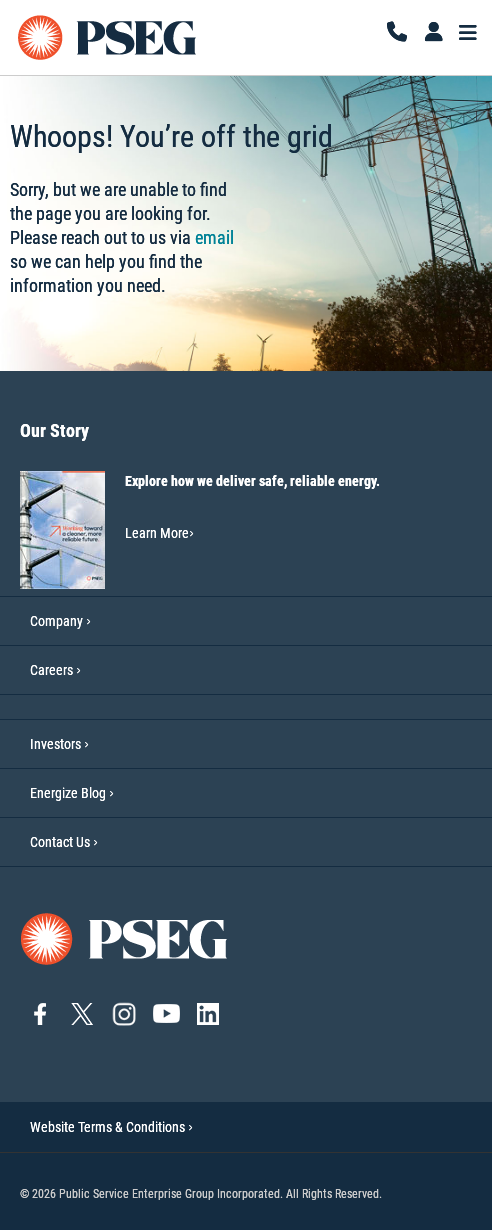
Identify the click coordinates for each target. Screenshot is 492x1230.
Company (56, 621)
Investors (55, 744)
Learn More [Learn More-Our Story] (159, 533)
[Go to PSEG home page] (125, 937)
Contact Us (60, 842)
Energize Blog (68, 793)
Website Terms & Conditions (111, 1127)
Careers (51, 670)
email (214, 237)
